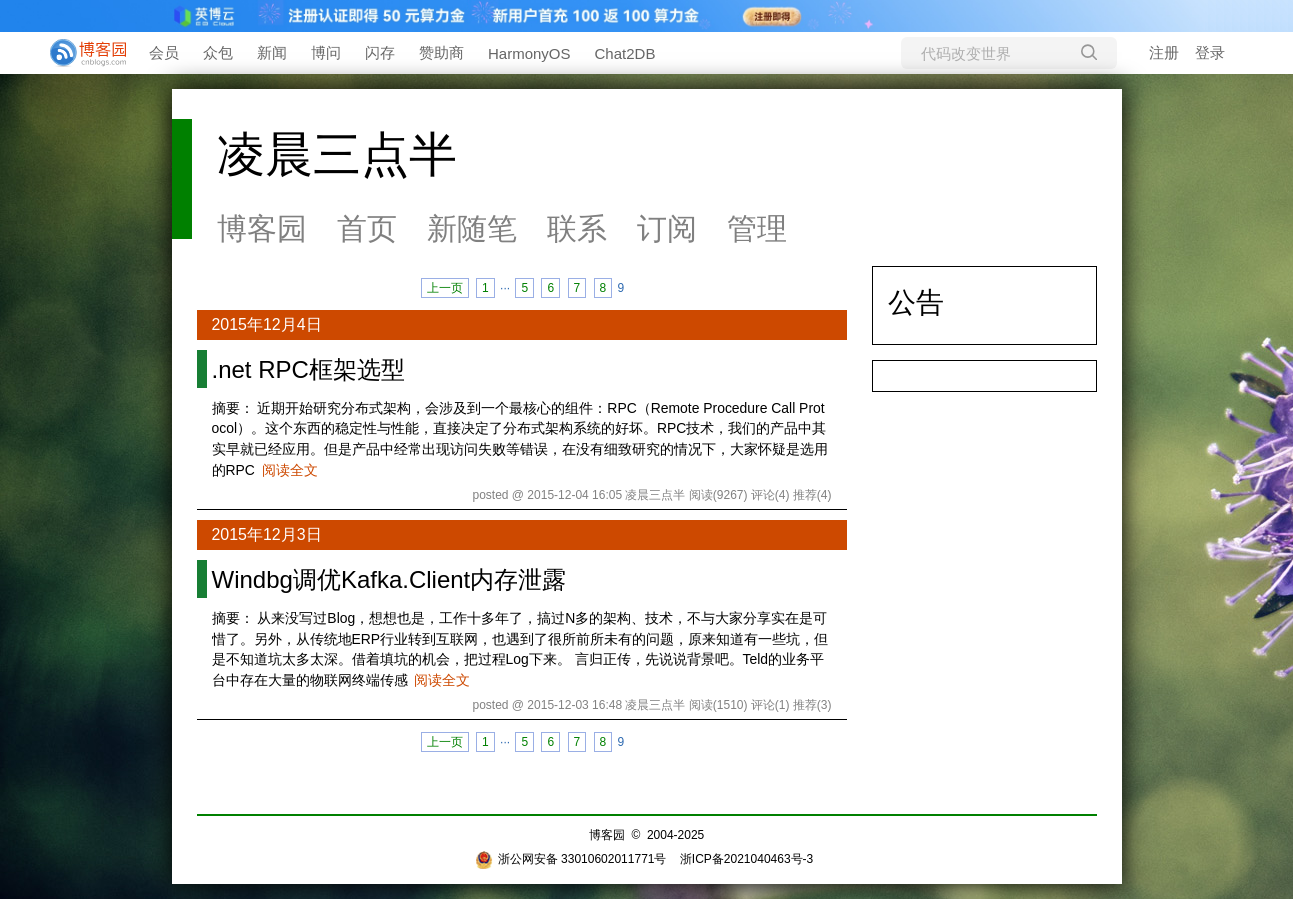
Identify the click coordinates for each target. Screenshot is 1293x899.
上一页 (445, 288)
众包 (218, 52)
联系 (577, 228)
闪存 (380, 52)
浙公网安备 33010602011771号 (571, 859)
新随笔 (472, 228)
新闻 (272, 52)
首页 (367, 228)
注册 (1164, 52)
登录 (1210, 52)
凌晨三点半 (337, 154)
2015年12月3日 (267, 534)
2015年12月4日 (267, 324)
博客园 (262, 228)
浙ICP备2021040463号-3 (746, 859)
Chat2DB (625, 53)
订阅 (667, 228)
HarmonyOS (529, 53)
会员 (164, 52)
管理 (757, 228)
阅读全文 (290, 470)
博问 (326, 52)
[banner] (80, 53)
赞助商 (441, 52)
